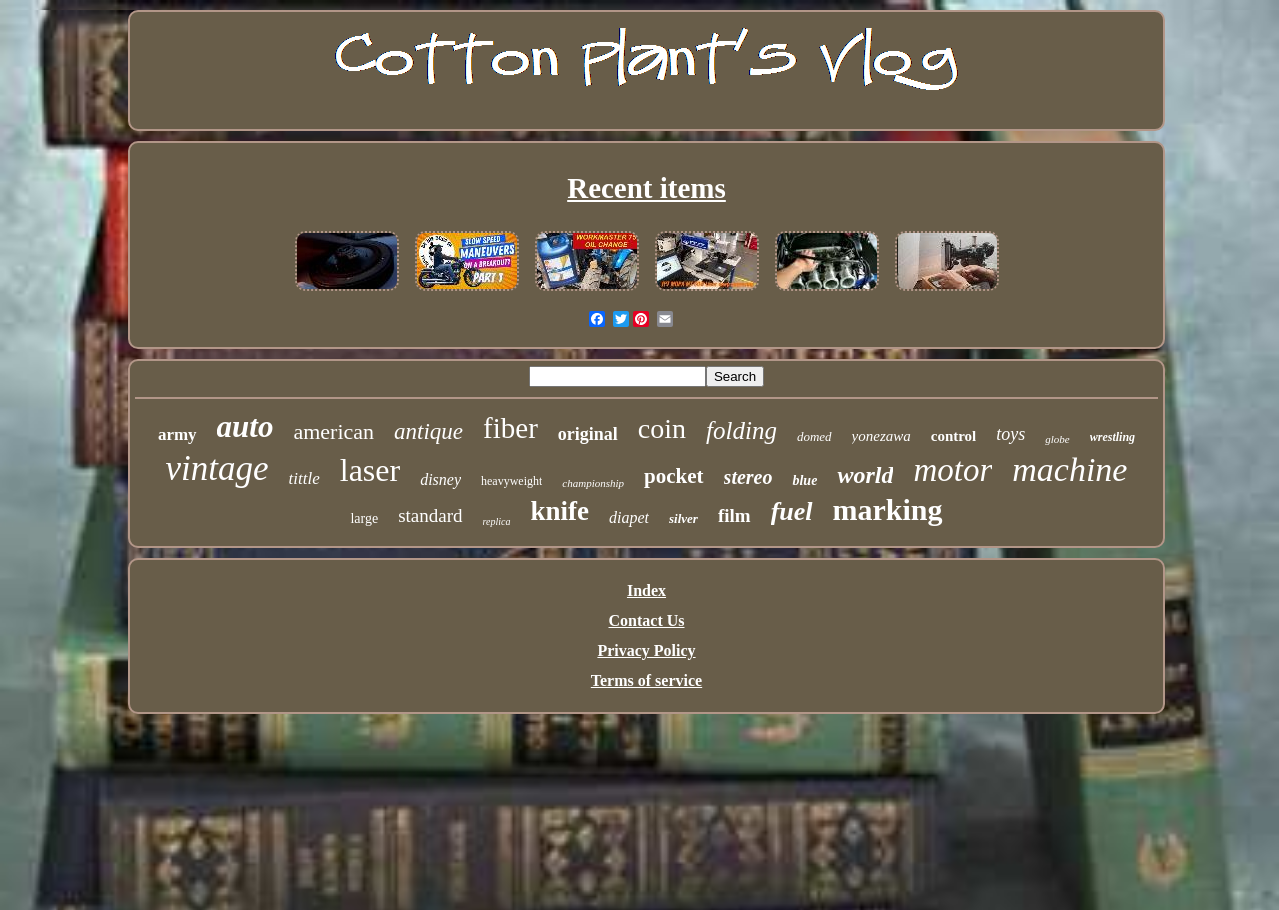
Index (646, 590)
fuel (792, 511)
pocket (674, 476)
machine (1069, 469)
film (734, 515)
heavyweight (511, 481)
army (177, 434)
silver (683, 518)
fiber (510, 428)
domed (814, 436)
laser (370, 470)
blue (804, 480)
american (333, 431)
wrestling (1112, 437)
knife (560, 511)
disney (440, 479)
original (588, 434)
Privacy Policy (646, 650)
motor (952, 470)
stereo (748, 477)
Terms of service (646, 680)
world (865, 475)
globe (1057, 439)
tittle (304, 478)
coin (662, 428)
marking (888, 509)
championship (593, 483)
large (364, 518)
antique (428, 431)
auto (245, 426)
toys (1010, 434)
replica (497, 521)
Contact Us (647, 620)
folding (741, 430)
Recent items (646, 188)
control (954, 436)
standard (430, 515)
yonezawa (881, 436)
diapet (629, 517)
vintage (217, 468)
